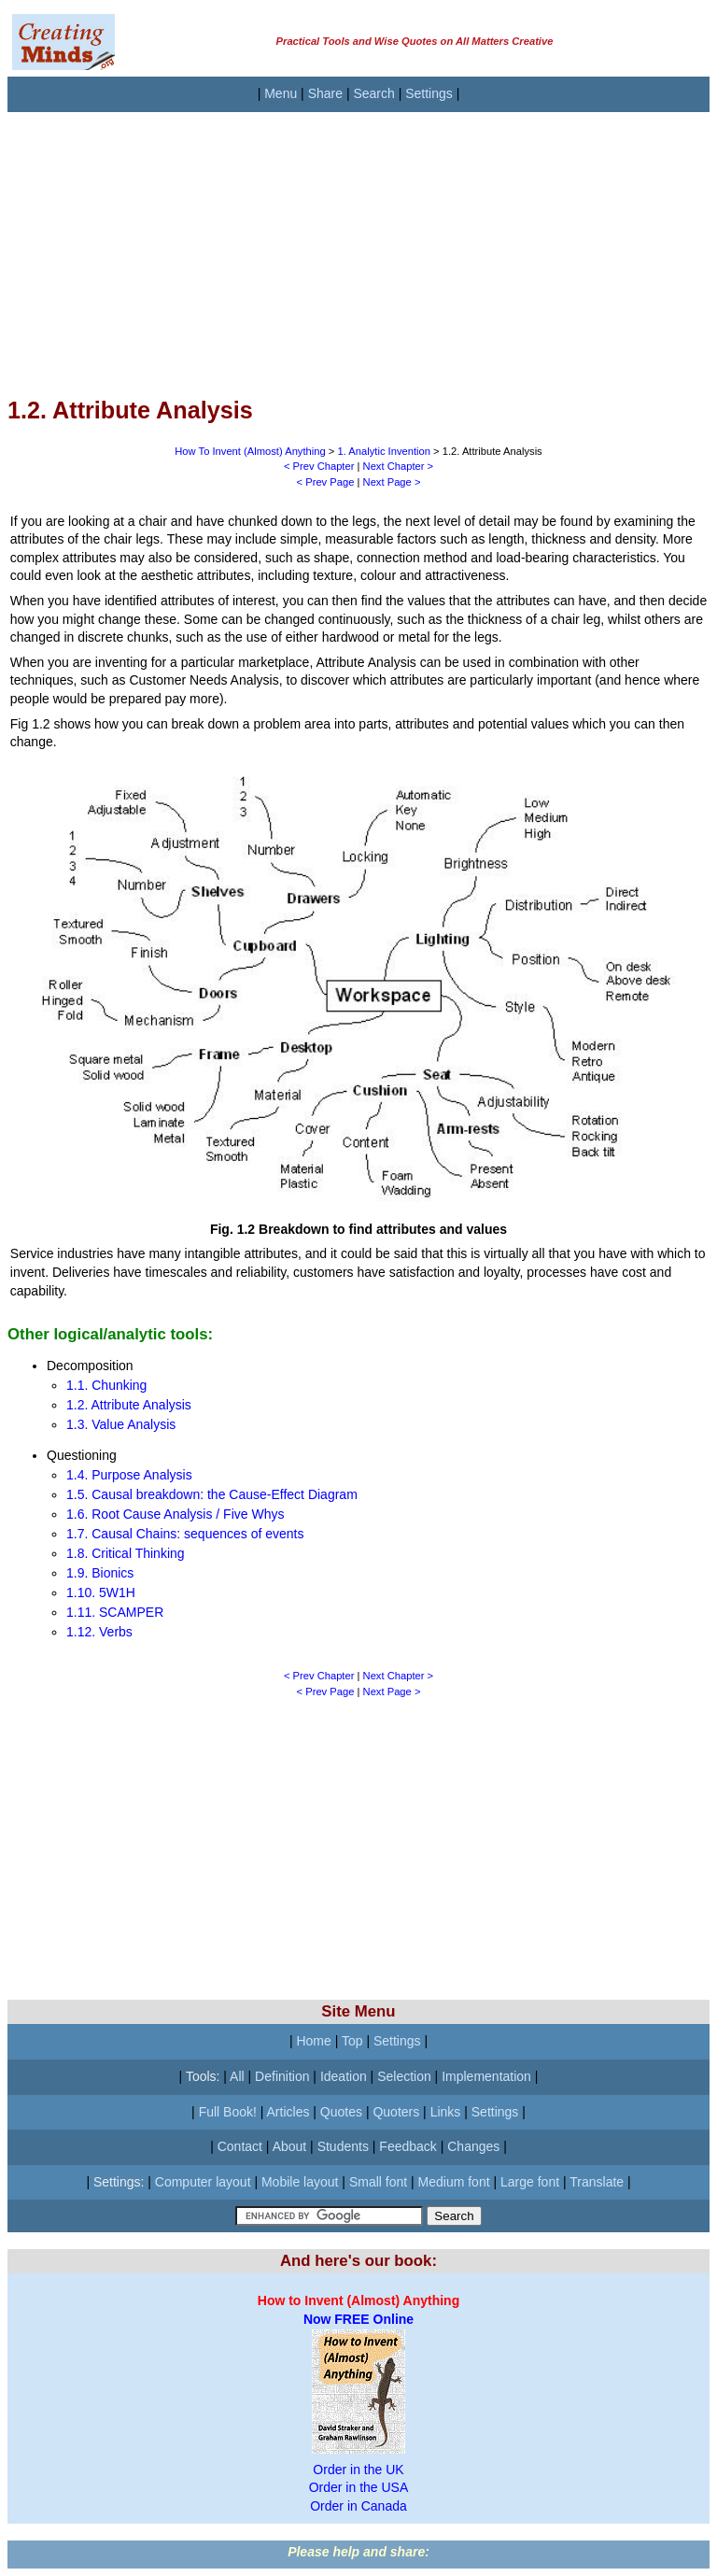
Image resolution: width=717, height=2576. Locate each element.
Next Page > (392, 482)
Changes (473, 2146)
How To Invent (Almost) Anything (250, 451)
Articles (288, 2111)
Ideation (343, 2076)
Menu (280, 93)
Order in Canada (358, 2505)
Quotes (341, 2111)
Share (325, 93)
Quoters (396, 2111)
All (237, 2076)
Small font (378, 2181)
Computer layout (203, 2181)
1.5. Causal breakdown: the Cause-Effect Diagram (212, 1494)
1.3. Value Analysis (121, 1424)
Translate (596, 2181)
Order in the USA (359, 2487)
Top (352, 2040)
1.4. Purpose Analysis (129, 1474)
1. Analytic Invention (383, 451)
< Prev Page (326, 482)
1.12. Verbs (99, 1631)
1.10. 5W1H (100, 1592)
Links (445, 2111)
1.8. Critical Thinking (125, 1553)
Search (373, 93)
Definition (282, 2076)
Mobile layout (300, 2181)
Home (313, 2040)
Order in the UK (358, 2469)
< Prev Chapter (319, 466)
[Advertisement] (358, 243)
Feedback (407, 2146)
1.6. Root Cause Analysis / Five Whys (175, 1514)
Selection (404, 2076)
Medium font (454, 2181)
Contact (240, 2146)
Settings (429, 93)
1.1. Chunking (106, 1385)
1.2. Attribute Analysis (128, 1404)
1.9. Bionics (100, 1572)
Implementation (486, 2076)
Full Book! (228, 2111)
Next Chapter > (398, 466)
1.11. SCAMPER (114, 1612)
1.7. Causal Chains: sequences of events (185, 1533)
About (290, 2146)
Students (343, 2146)
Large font (529, 2181)
